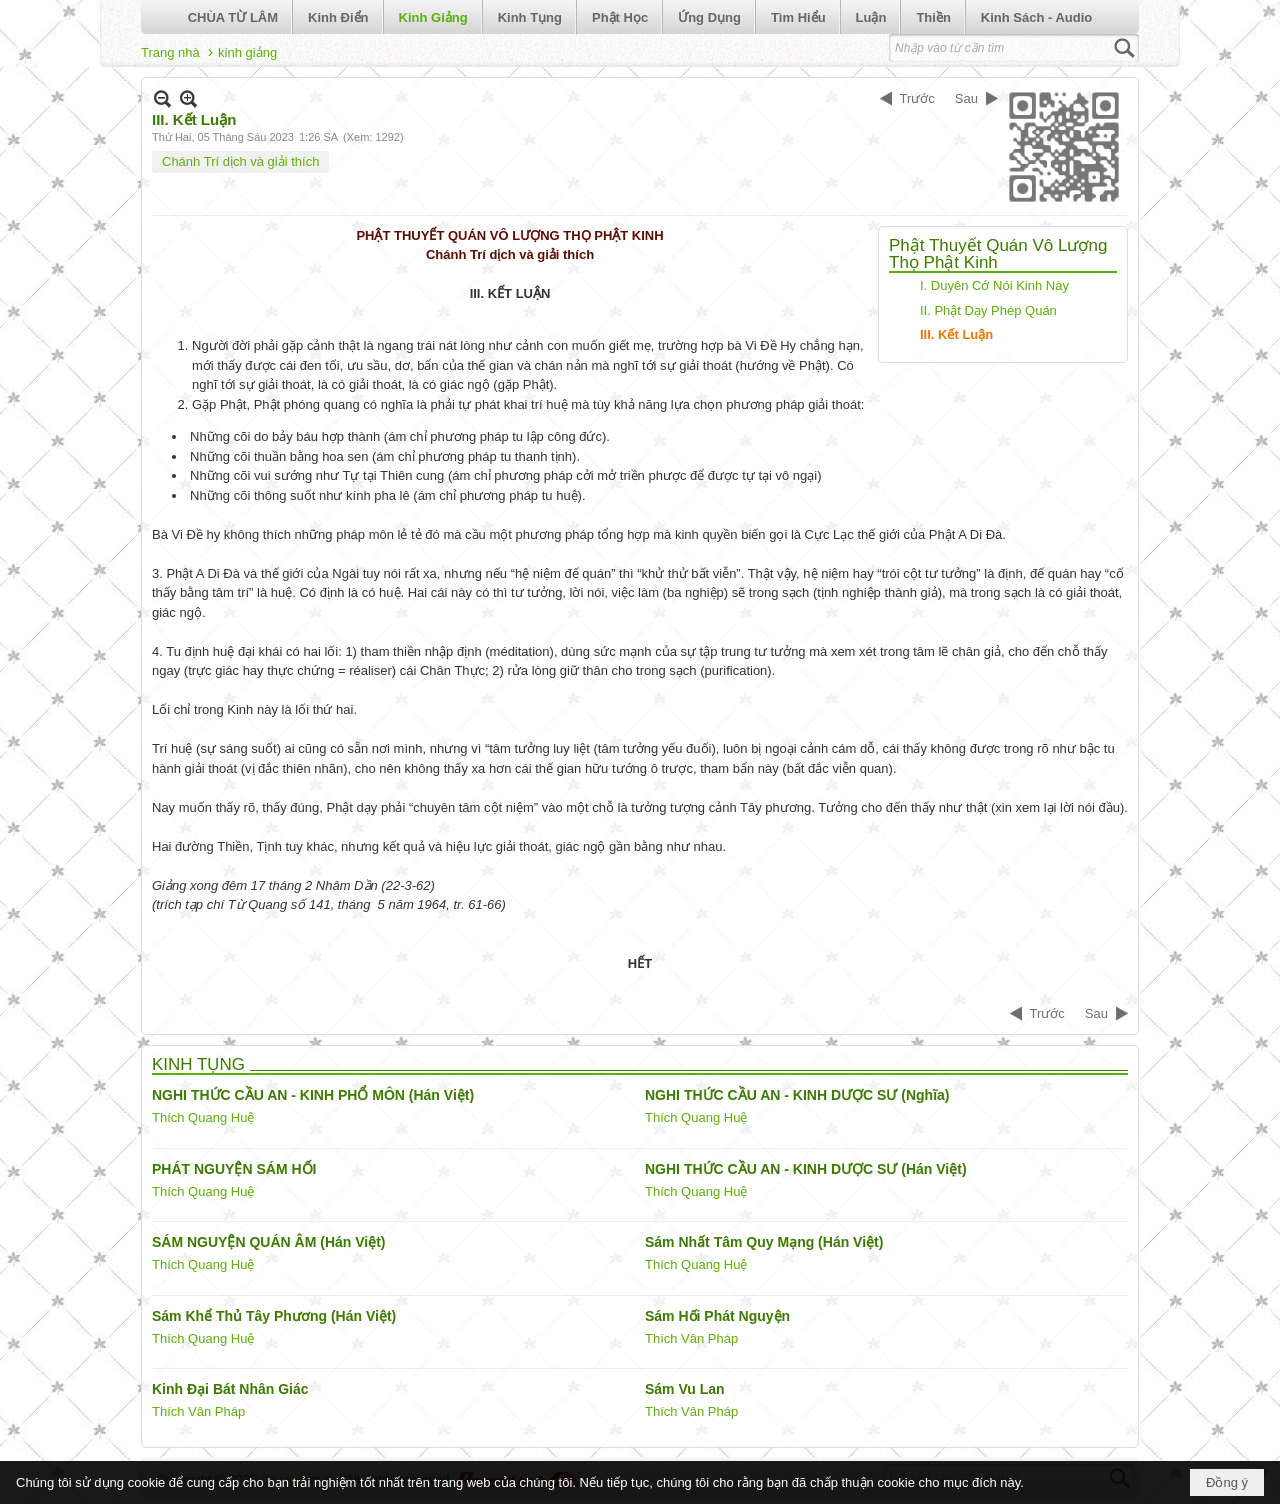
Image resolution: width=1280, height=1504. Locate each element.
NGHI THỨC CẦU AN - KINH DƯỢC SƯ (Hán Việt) (806, 1169)
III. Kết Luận (956, 334)
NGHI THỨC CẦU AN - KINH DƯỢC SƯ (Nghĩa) (797, 1095)
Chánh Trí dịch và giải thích (240, 161)
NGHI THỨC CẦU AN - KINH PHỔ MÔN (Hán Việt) (313, 1095)
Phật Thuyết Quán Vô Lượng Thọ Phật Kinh (998, 254)
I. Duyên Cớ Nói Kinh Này (994, 285)
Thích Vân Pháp (691, 1338)
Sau (966, 98)
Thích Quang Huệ (203, 1117)
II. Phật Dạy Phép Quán (988, 310)
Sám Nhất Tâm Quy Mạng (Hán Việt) (764, 1242)
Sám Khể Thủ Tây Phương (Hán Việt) (274, 1316)
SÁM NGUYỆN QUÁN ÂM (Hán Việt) (269, 1242)
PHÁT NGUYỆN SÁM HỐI (234, 1169)
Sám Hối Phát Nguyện (717, 1316)
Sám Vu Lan (685, 1389)
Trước (917, 98)
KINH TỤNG (198, 1064)
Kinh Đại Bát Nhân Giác (230, 1389)
